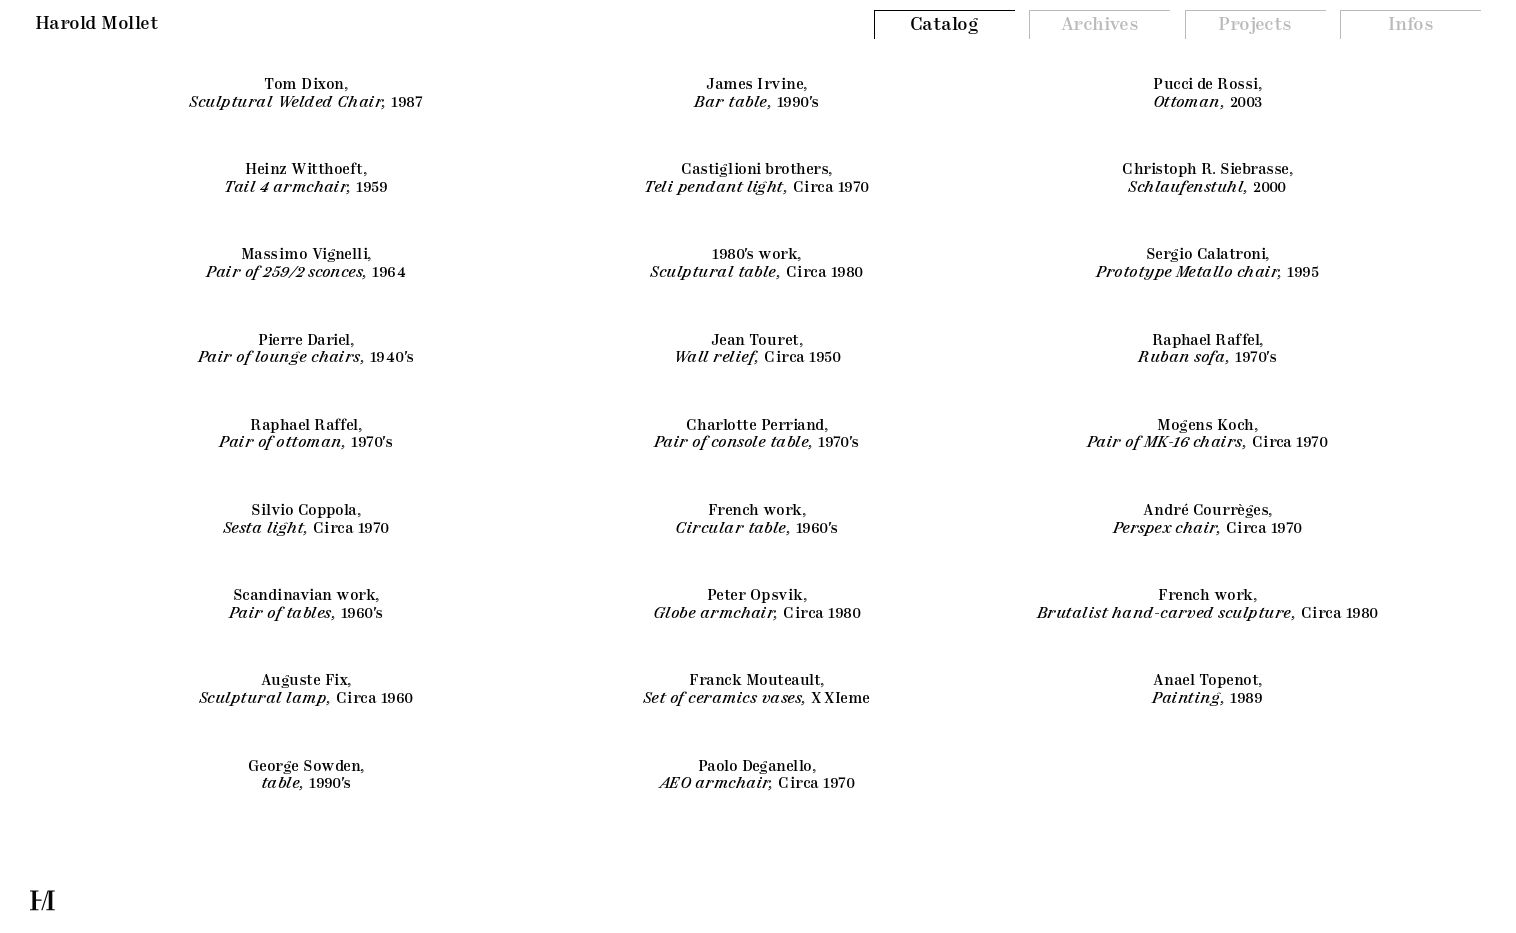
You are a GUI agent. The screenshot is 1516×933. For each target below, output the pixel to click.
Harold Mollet (97, 23)
